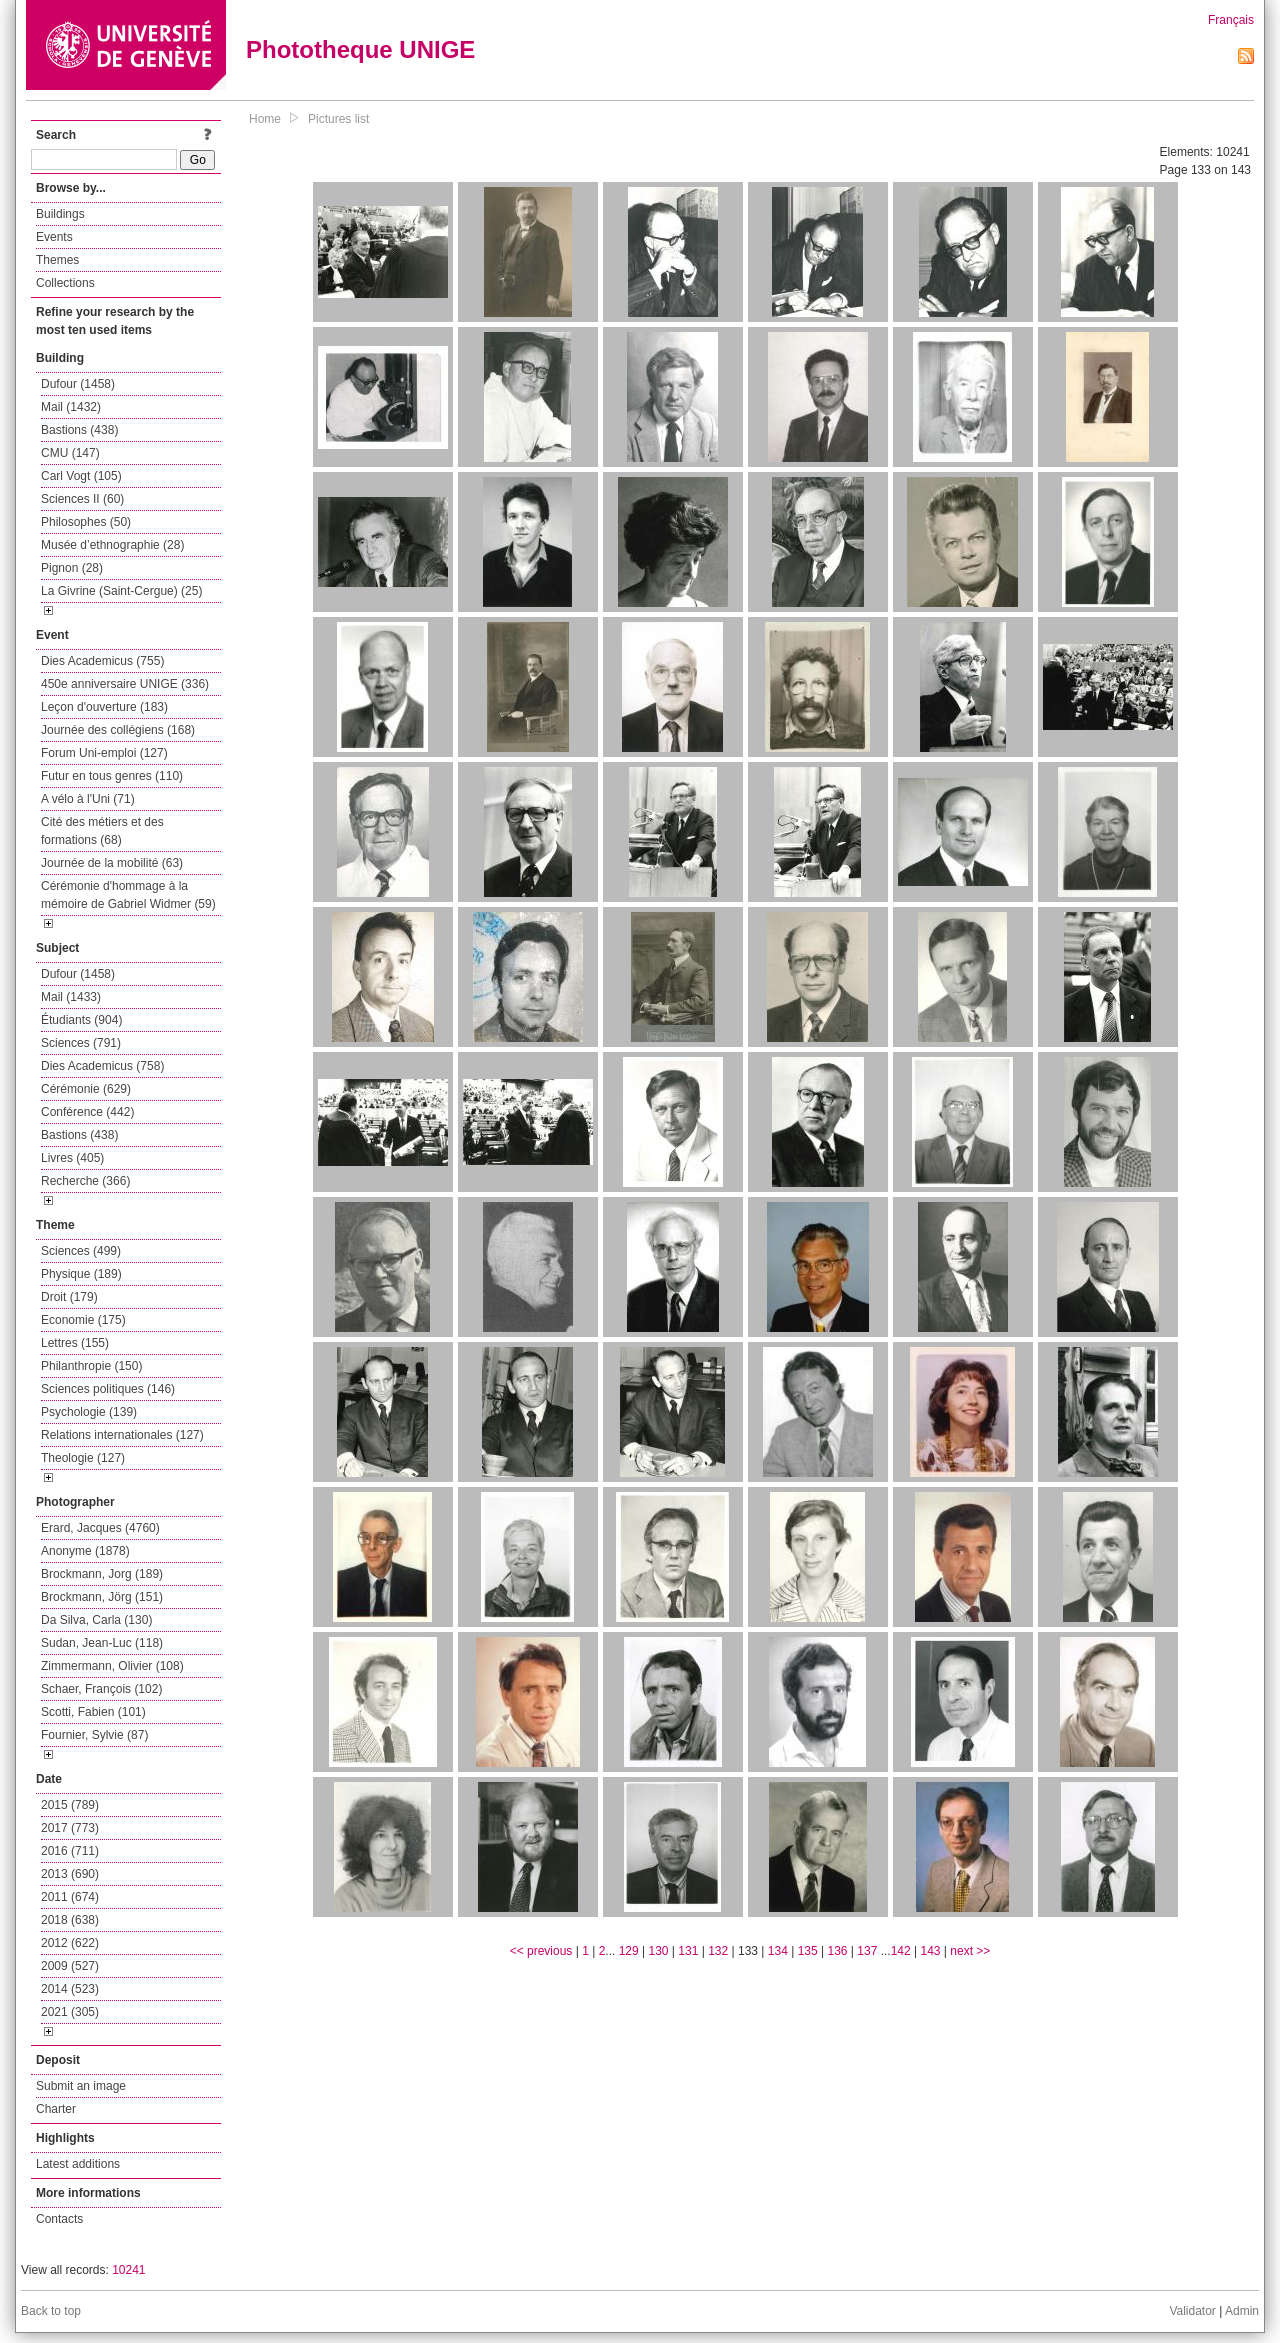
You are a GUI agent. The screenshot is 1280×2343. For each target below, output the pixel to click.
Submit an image (81, 2086)
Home (265, 119)
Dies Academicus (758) (102, 1066)
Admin (1242, 2311)
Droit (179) (69, 1297)
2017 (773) (70, 1828)
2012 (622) (70, 1943)
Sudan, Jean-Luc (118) (102, 1643)
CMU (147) (70, 453)
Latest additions (78, 2164)
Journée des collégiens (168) (118, 730)
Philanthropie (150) (91, 1366)
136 (837, 1951)
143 (931, 1951)
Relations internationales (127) (122, 1435)
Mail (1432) (71, 407)
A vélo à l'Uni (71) (88, 799)
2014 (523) (70, 1989)
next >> (970, 1951)
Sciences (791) (81, 1043)
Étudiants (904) (81, 1020)
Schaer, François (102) (101, 1689)
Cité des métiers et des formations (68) (102, 831)
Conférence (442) (87, 1112)
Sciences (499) (81, 1251)
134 (778, 1951)
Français (1231, 20)
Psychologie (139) (89, 1412)
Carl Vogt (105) (81, 476)
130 (659, 1951)
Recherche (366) (85, 1181)
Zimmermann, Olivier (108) (112, 1666)
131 (688, 1951)
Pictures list (338, 119)
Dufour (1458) (78, 384)
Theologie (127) (83, 1458)
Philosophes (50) (86, 522)
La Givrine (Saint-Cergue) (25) (121, 591)
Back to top (51, 2311)
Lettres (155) (75, 1343)
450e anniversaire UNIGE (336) (125, 684)
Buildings (60, 214)
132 (718, 1951)
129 (629, 1951)
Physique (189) (81, 1274)
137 (867, 1951)
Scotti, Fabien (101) (93, 1712)
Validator (1192, 2311)
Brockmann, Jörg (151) (102, 1597)
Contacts (59, 2219)
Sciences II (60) (82, 499)
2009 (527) (70, 1966)
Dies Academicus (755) (102, 661)
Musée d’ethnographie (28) (112, 545)
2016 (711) (70, 1851)
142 (901, 1951)
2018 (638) (70, 1920)
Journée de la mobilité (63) (112, 863)
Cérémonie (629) (86, 1089)
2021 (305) (70, 2012)
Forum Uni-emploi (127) (104, 753)
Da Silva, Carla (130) (96, 1620)
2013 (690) (70, 1874)
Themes (57, 260)
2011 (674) (70, 1897)
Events (54, 237)
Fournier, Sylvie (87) (94, 1735)
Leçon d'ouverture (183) (104, 707)
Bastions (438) (79, 430)
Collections (65, 283)
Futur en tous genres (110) (112, 776)
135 (808, 1951)
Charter (56, 2109)
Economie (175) (83, 1320)
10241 (128, 2270)
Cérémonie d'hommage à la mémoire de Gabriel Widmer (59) (128, 895)
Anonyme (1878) (85, 1551)
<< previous (541, 1951)
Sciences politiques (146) (108, 1389)
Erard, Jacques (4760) (100, 1528)
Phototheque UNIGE (360, 49)
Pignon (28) (72, 568)
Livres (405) (72, 1158)
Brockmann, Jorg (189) (102, 1574)
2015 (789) (70, 1805)
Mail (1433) (71, 997)
